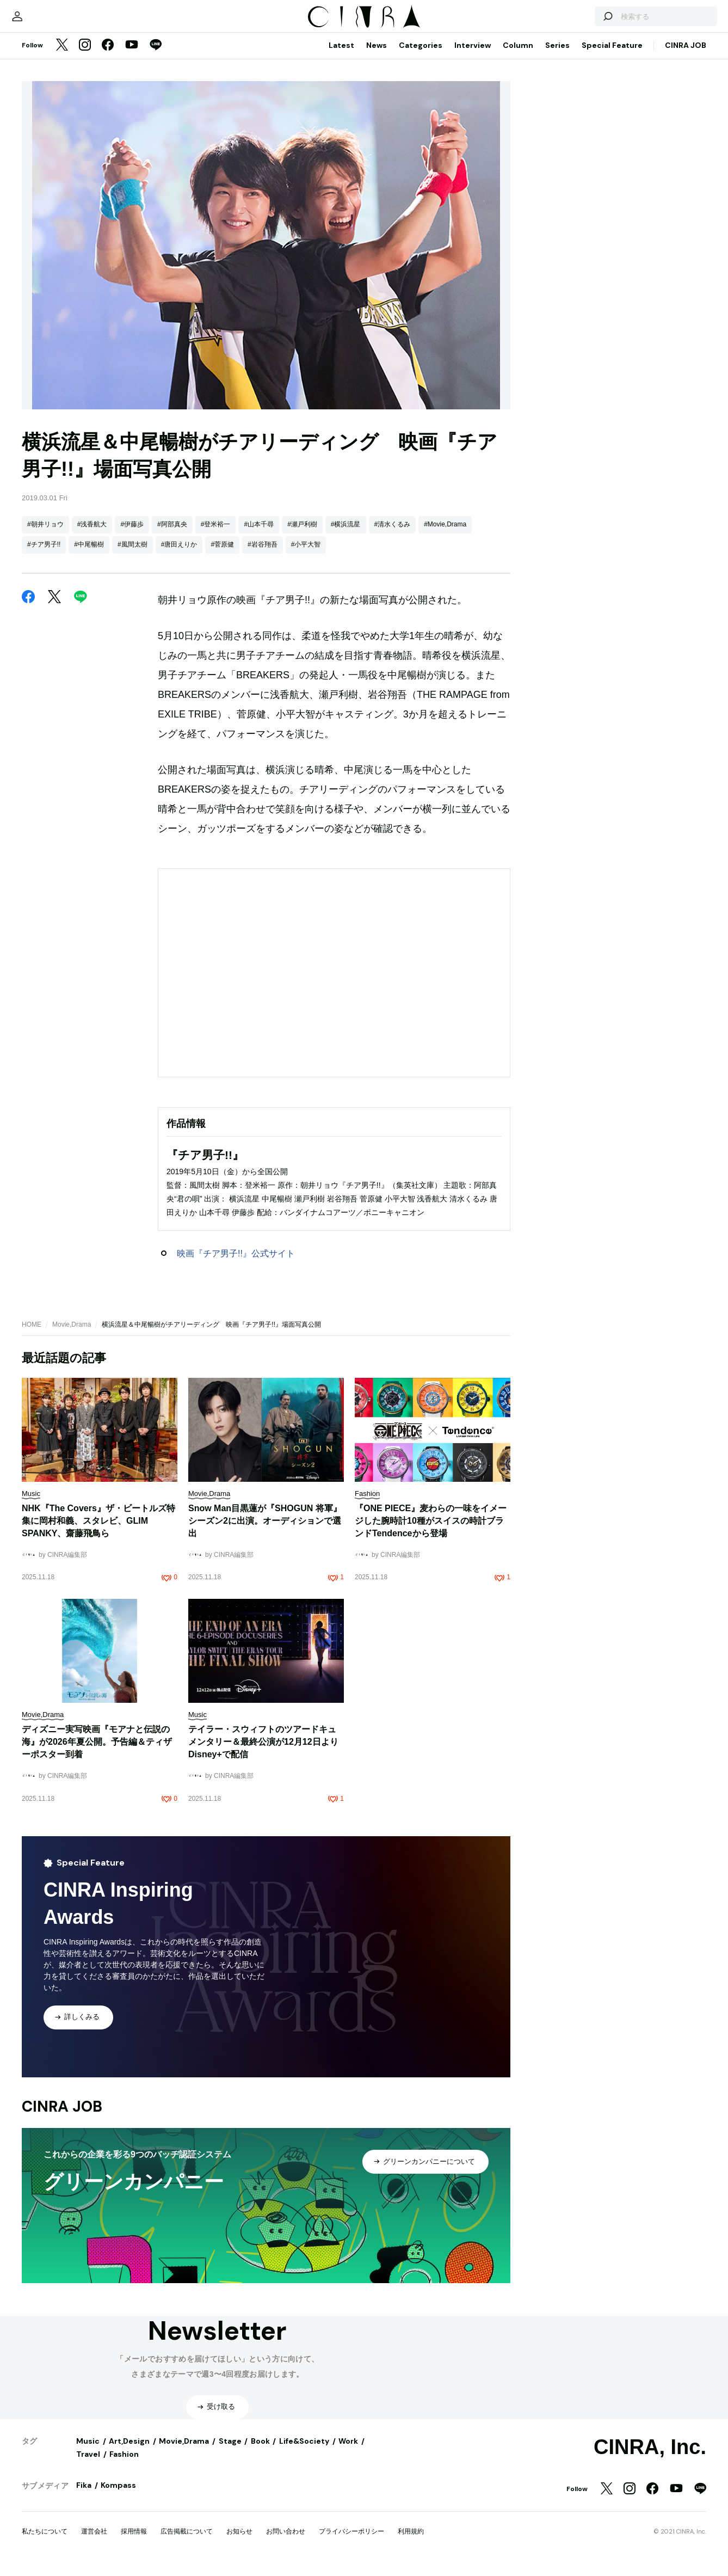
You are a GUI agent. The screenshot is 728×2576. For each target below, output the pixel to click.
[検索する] (580, 22)
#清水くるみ (392, 535)
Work (348, 2452)
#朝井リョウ (45, 535)
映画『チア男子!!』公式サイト (236, 1264)
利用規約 (411, 2542)
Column (518, 56)
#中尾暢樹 (89, 555)
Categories (420, 56)
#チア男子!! (43, 555)
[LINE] (156, 57)
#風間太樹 (132, 555)
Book (260, 2452)
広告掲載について (187, 2542)
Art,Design (129, 2452)
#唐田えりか (179, 555)
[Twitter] (62, 57)
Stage (230, 2452)
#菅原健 (222, 555)
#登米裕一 (216, 535)
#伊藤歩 (132, 535)
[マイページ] (44, 21)
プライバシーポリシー (351, 2542)
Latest (341, 56)
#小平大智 (306, 555)
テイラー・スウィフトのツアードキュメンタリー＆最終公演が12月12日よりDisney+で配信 (263, 1752)
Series (557, 56)
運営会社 (94, 2542)
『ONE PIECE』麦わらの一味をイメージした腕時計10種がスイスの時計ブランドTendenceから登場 (431, 1531)
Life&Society (304, 2452)
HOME (31, 1335)
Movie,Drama (71, 1335)
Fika (83, 2496)
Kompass (118, 2496)
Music (88, 2452)
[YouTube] (132, 56)
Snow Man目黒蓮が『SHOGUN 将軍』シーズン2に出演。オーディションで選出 (265, 1531)
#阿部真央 (172, 535)
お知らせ (239, 2542)
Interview (472, 56)
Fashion (124, 2465)
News (376, 56)
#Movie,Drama (445, 535)
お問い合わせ (285, 2542)
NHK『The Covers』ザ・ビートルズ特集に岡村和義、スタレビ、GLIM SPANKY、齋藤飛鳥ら (98, 1531)
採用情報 (134, 2542)
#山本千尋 (259, 535)
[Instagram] (85, 57)
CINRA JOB (685, 56)
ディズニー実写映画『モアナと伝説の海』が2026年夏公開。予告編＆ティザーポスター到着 (97, 1752)
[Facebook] (108, 57)
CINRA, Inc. (650, 2457)
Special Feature (612, 56)
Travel (88, 2465)
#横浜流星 (346, 535)
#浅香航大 (92, 535)
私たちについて (44, 2542)
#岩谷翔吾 (262, 555)
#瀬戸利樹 (302, 535)
